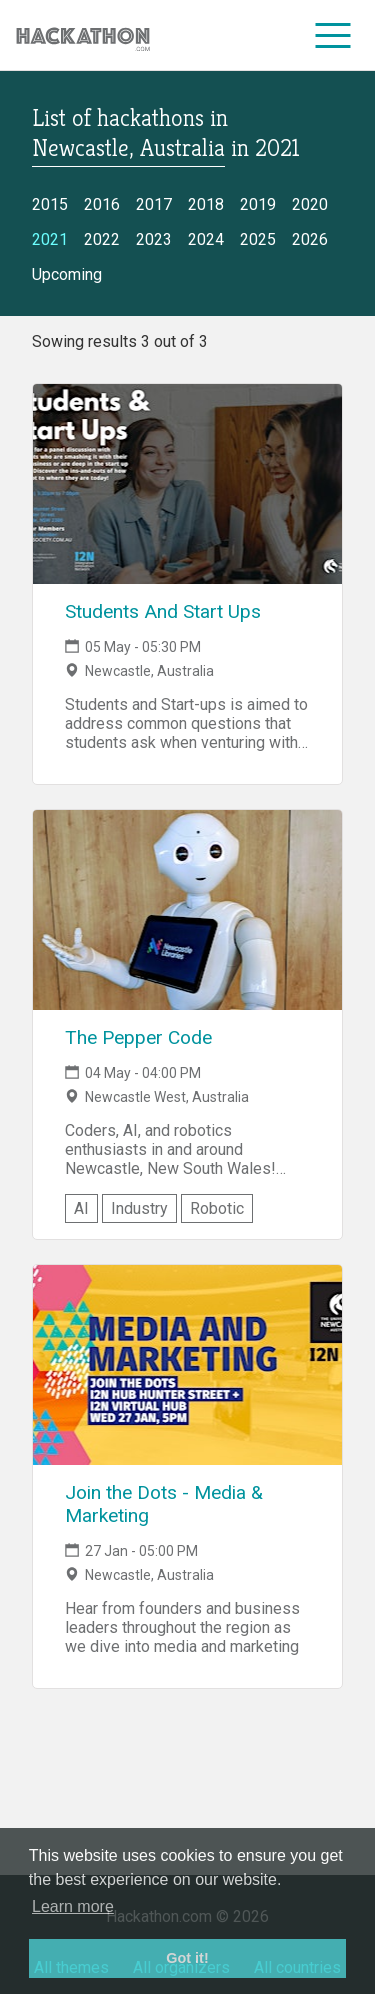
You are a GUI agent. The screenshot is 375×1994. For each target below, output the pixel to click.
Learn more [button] (73, 1906)
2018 (206, 204)
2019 (258, 204)
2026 (310, 239)
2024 (206, 239)
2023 (154, 239)
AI (81, 1208)
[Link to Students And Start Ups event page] (187, 484)
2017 (154, 204)
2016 (102, 204)
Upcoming (67, 274)
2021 (50, 239)
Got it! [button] (187, 1958)
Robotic (217, 1208)
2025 (258, 239)
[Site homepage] (83, 35)
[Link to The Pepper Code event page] (187, 910)
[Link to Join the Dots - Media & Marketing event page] (187, 1365)
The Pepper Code (138, 1037)
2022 (102, 239)
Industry (139, 1208)
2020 (310, 204)
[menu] (333, 35)
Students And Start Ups (163, 611)
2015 (50, 204)
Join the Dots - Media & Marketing (164, 1504)
